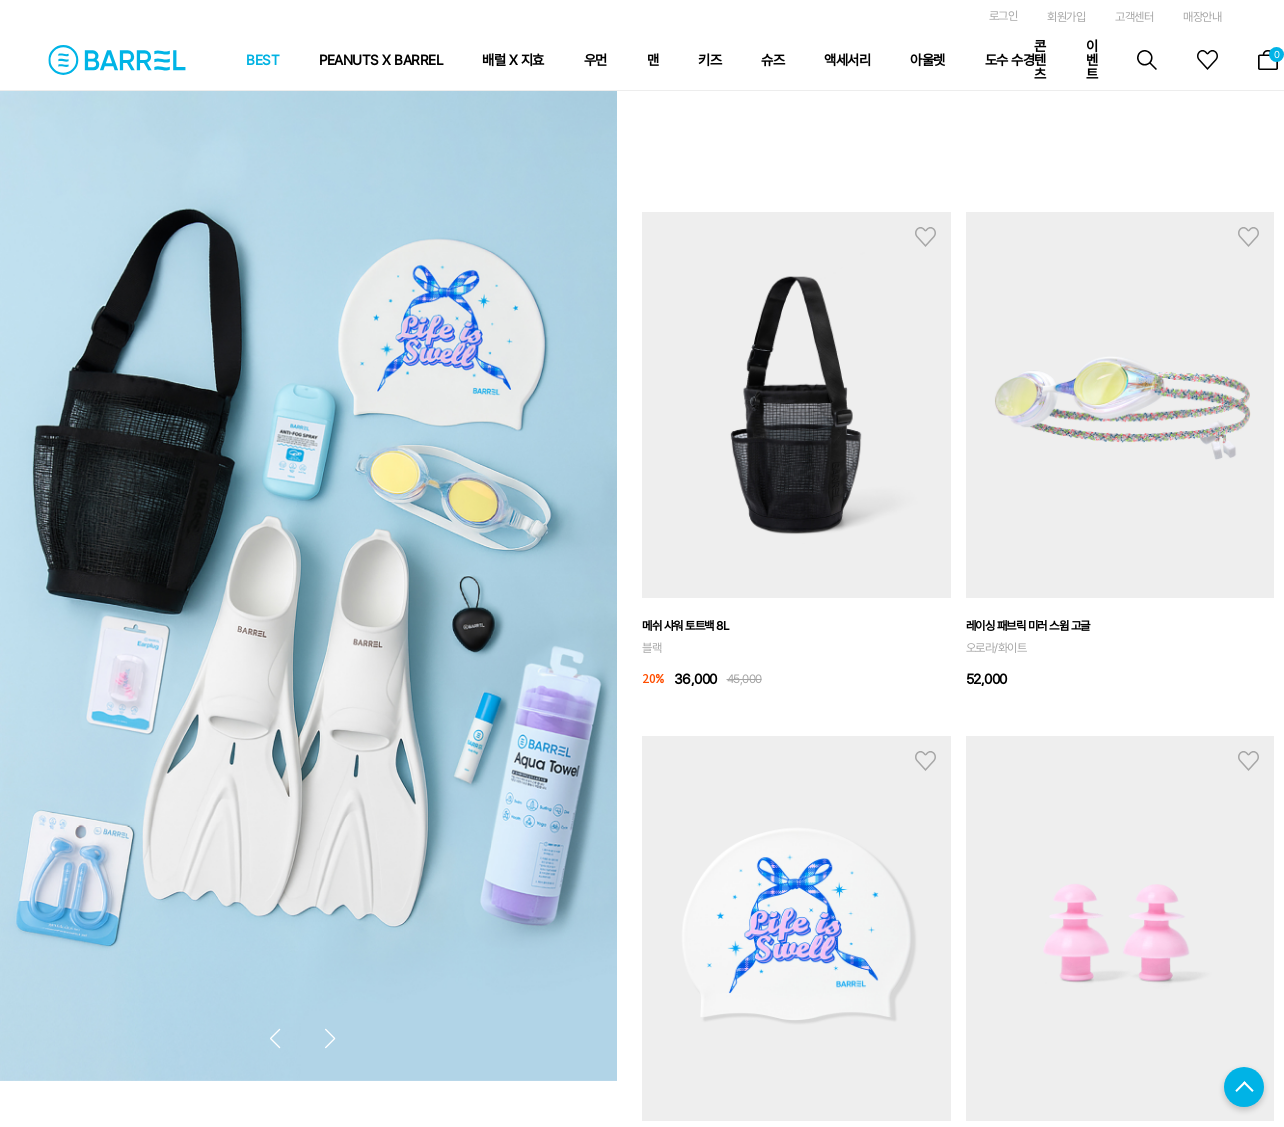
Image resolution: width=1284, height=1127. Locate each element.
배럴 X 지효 (513, 60)
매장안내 (1202, 17)
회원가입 (1066, 17)
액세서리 (847, 60)
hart (925, 237)
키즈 (709, 60)
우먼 (595, 60)
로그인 (1003, 16)
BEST (262, 60)
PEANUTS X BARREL (380, 60)
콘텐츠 (1040, 60)
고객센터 (1134, 17)
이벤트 (1092, 60)
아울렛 (927, 60)
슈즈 (772, 60)
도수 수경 (1010, 60)
